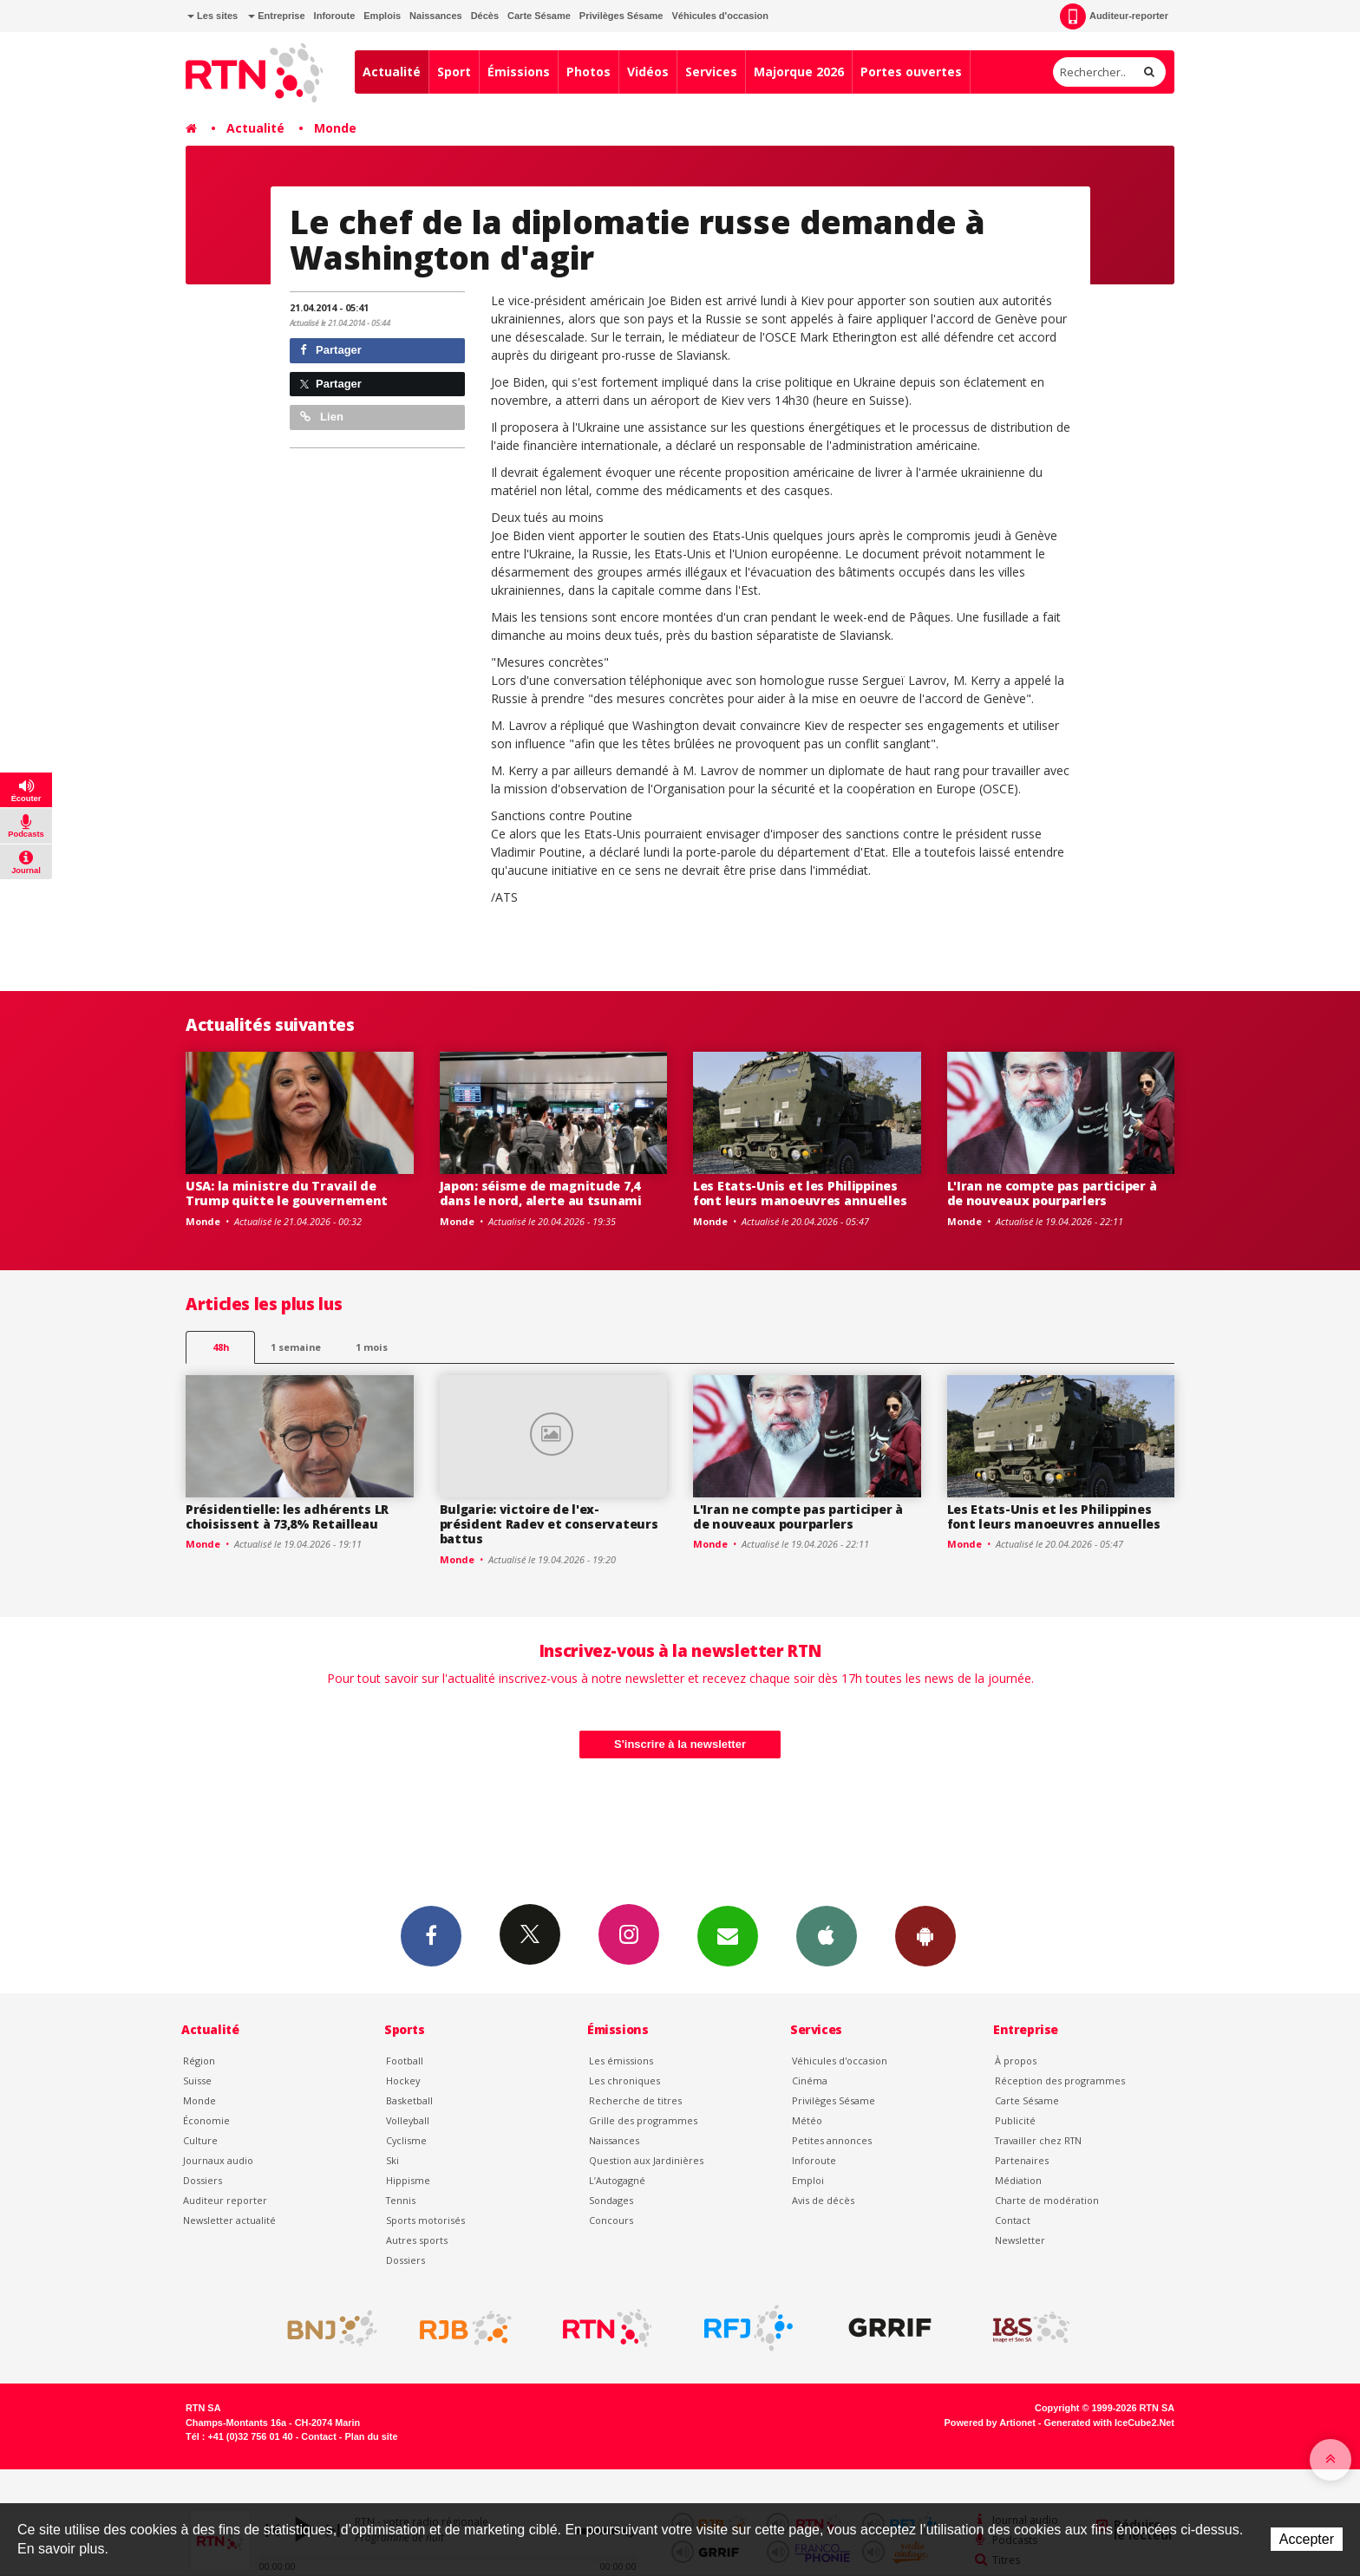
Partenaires (1022, 2160)
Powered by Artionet (990, 2422)
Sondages (611, 2200)
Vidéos (648, 71)
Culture (200, 2140)
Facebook (431, 1935)
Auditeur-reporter (1114, 16)
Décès (485, 15)
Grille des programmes (643, 2120)
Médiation (1018, 2180)
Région (199, 2060)
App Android (925, 1935)
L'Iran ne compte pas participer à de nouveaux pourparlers (1052, 1193)
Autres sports (417, 2240)
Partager (331, 349)
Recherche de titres (635, 2100)
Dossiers (202, 2180)
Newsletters (727, 1935)
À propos (1015, 2060)
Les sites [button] (212, 15)
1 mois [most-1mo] (372, 1346)
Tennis (400, 2200)
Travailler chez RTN (1038, 2140)
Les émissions (621, 2060)
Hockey (403, 2080)
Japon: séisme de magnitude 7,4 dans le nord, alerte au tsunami (541, 1193)
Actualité (392, 71)
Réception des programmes (1060, 2080)
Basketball (409, 2100)
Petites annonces (832, 2140)
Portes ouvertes (911, 71)
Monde (335, 128)
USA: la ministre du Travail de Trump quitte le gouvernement (287, 1193)
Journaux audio (218, 2160)
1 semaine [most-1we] (296, 1346)
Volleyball (407, 2120)
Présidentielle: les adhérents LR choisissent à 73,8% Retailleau (287, 1516)
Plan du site (370, 2436)
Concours (611, 2220)
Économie (206, 2120)
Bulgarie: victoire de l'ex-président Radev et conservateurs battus (549, 1524)
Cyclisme (406, 2140)
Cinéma (809, 2080)
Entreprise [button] (276, 15)
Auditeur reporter (225, 2200)
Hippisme (408, 2180)
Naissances (435, 15)
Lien (321, 416)
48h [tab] (220, 1346)
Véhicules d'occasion (719, 15)
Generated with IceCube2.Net (1109, 2422)
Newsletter (1020, 2240)
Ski (392, 2160)
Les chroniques (624, 2080)
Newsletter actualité (229, 2220)
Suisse (197, 2080)
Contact (1012, 2220)
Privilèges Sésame (621, 15)
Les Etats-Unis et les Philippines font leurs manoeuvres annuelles (799, 1193)
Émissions (518, 71)
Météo (807, 2120)
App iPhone (826, 1935)
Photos (588, 71)
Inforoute (335, 15)
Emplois (382, 15)
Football (404, 2060)
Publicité (1015, 2120)
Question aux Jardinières (646, 2160)
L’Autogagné (617, 2180)
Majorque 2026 (799, 71)
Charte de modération (1047, 2200)
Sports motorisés (425, 2220)
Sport (454, 71)
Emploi (808, 2180)
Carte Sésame (539, 15)
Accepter (1306, 2539)
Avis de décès (823, 2200)
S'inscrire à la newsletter (680, 1744)
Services (711, 71)
